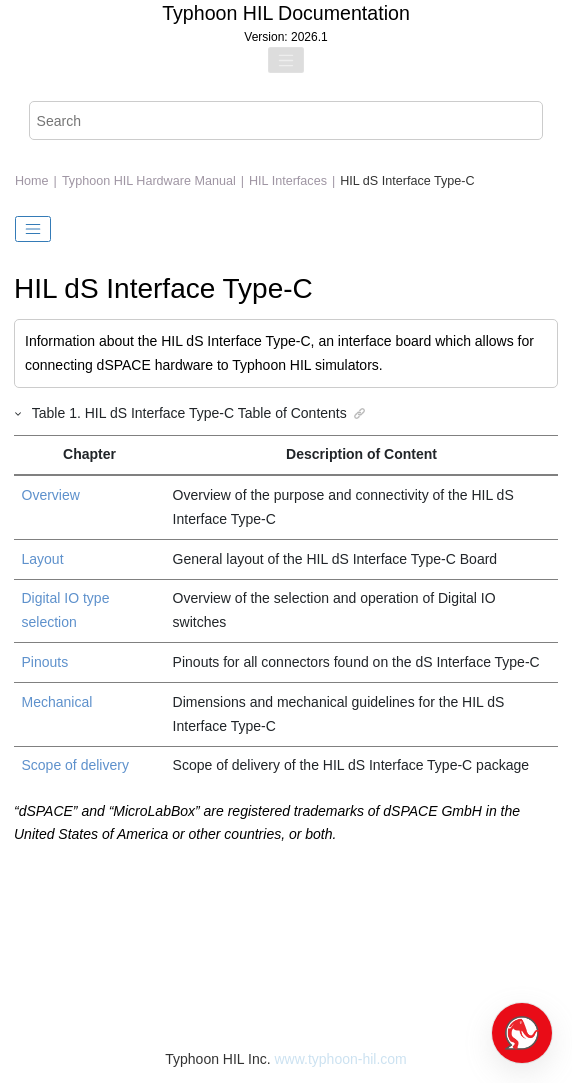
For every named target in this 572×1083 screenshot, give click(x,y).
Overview (51, 495)
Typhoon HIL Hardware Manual (149, 181)
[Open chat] (522, 1033)
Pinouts (45, 662)
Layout (43, 559)
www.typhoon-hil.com (340, 1059)
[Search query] (286, 120)
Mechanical (57, 702)
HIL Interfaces (288, 181)
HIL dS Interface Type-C (407, 181)
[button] (19, 413)
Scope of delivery (75, 765)
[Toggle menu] (286, 60)
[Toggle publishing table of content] (33, 229)
